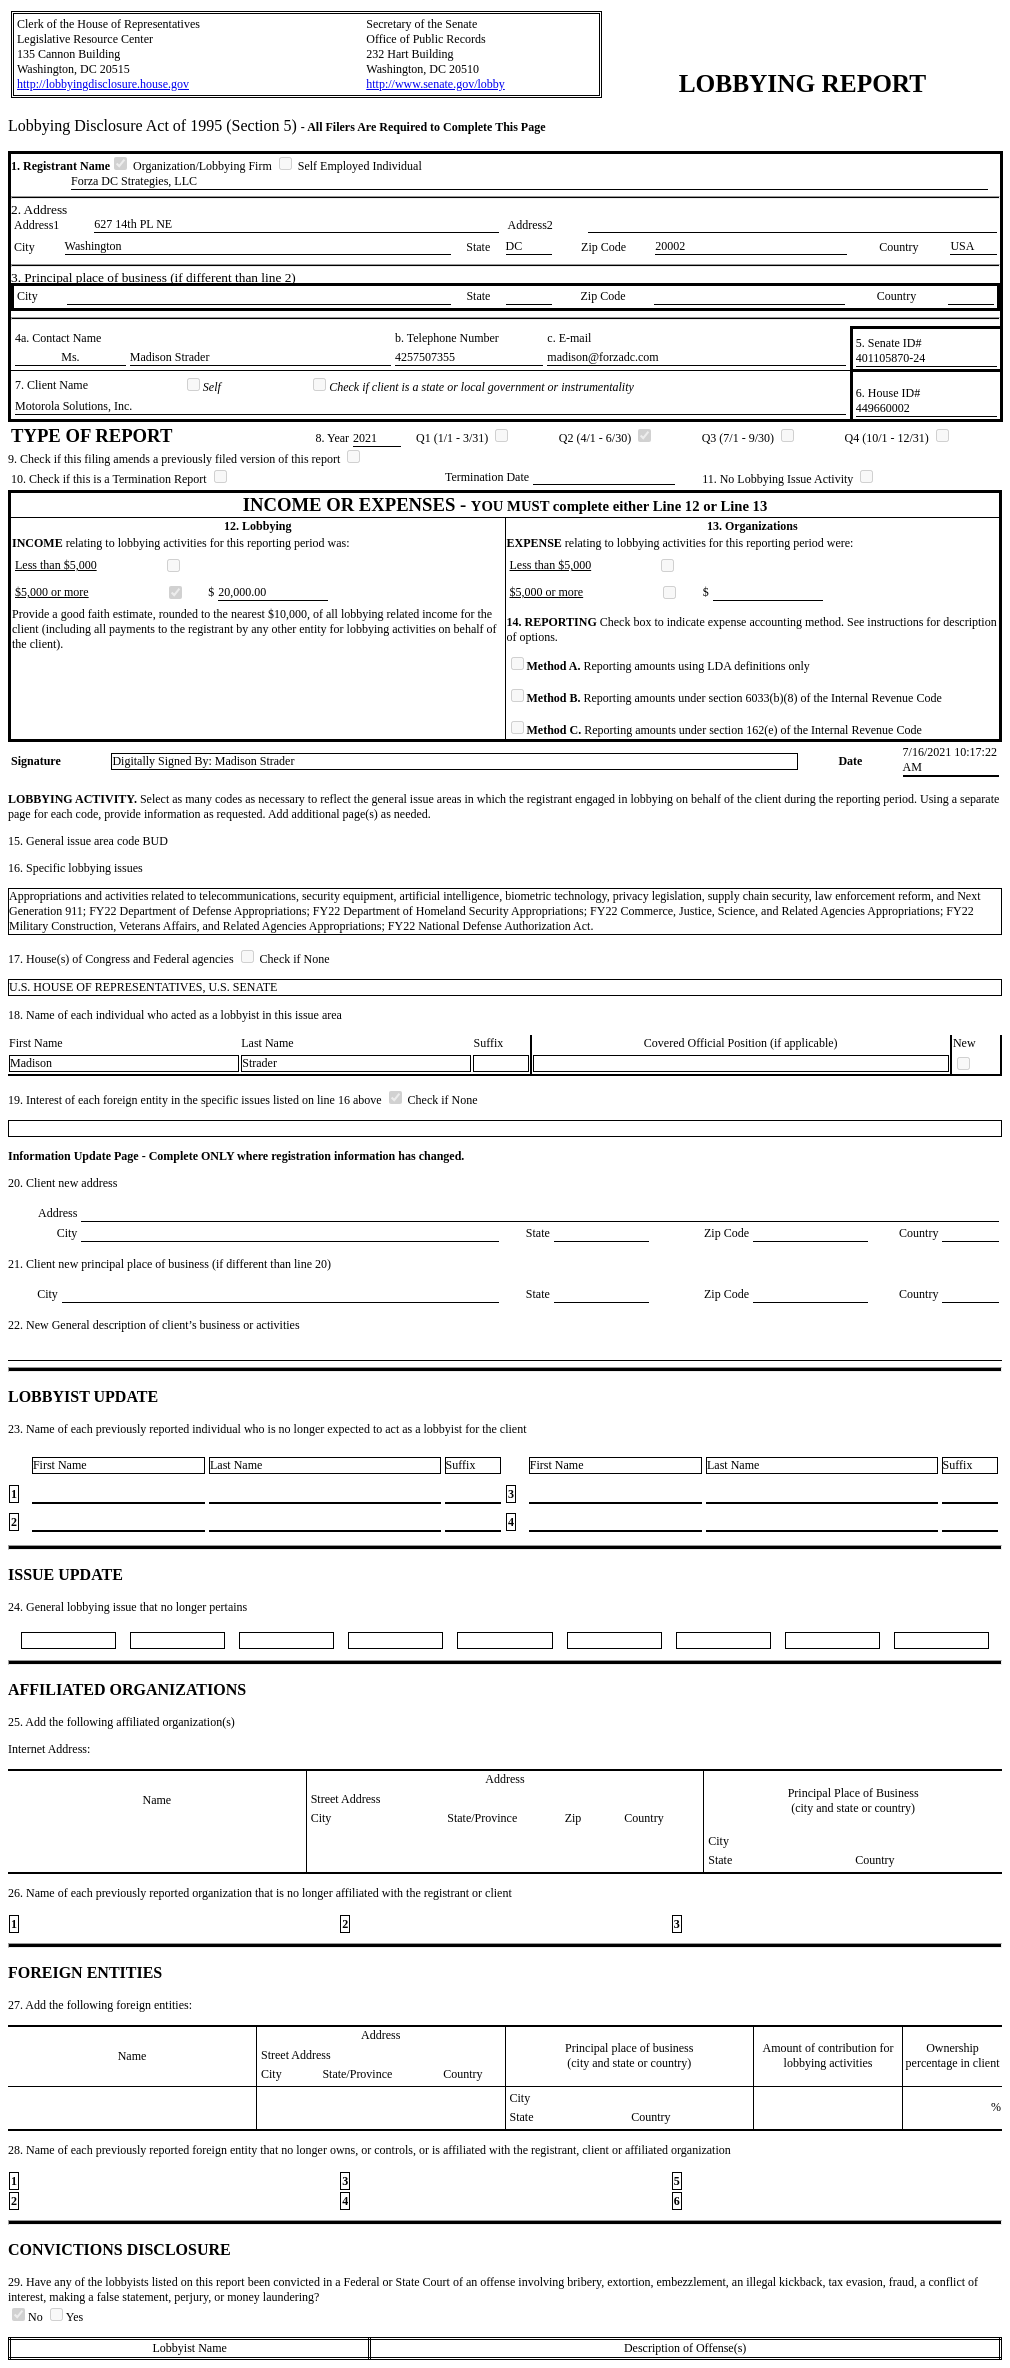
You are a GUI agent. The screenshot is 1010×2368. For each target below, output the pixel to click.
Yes (66, 2317)
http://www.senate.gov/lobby (435, 84)
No (29, 2317)
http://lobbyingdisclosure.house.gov (103, 84)
